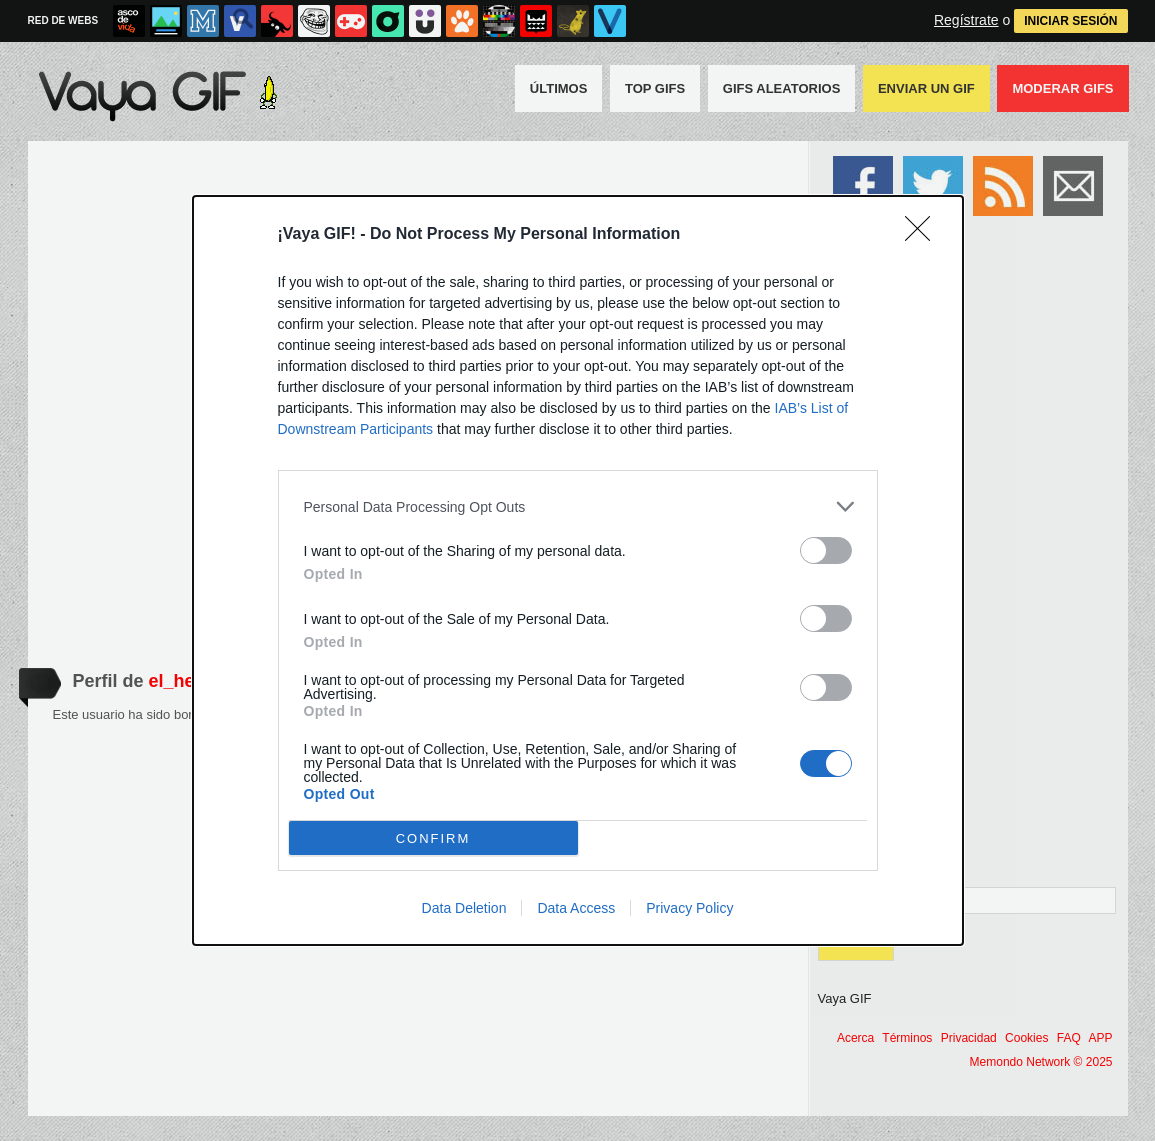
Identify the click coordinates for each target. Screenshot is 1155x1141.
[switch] (826, 550)
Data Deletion (464, 908)
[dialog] (578, 570)
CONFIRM (433, 837)
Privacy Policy (689, 908)
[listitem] (578, 506)
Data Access (576, 908)
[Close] (924, 235)
